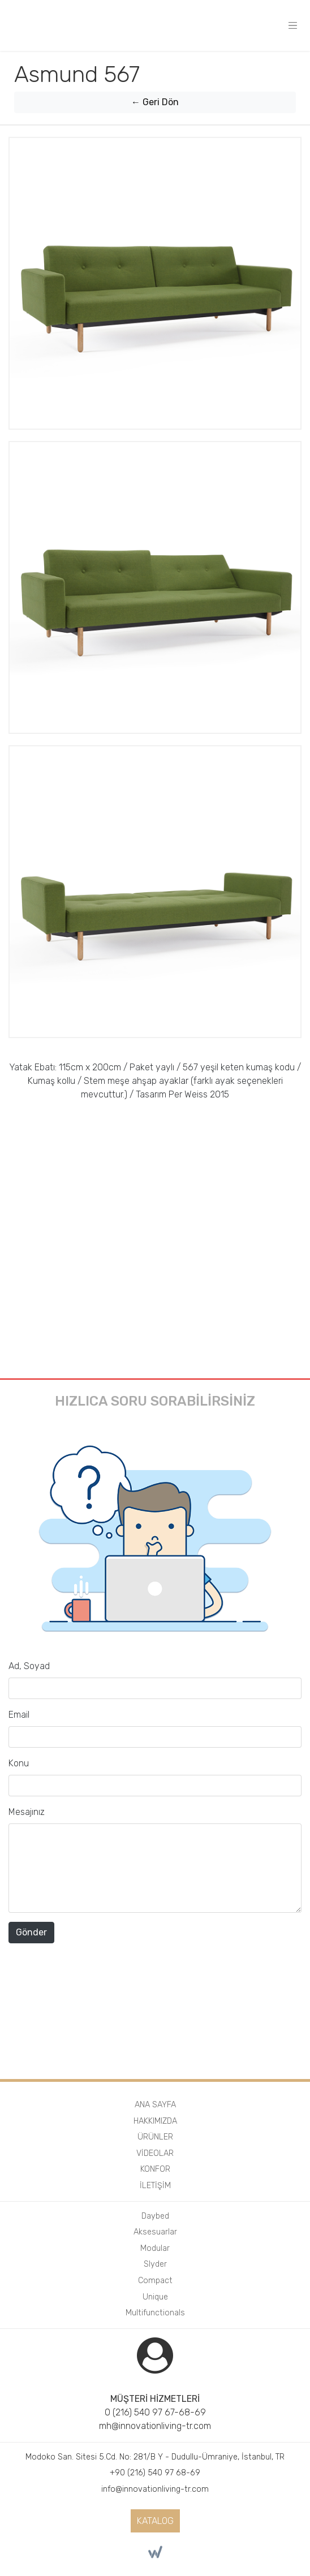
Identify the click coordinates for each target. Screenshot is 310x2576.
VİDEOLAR (155, 2153)
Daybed (155, 2216)
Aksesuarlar (155, 2232)
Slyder (155, 2264)
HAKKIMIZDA (155, 2121)
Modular (155, 2248)
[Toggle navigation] (293, 25)
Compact (155, 2280)
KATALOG (155, 2521)
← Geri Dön (155, 102)
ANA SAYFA (155, 2105)
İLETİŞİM (155, 2185)
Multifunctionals (155, 2313)
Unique (155, 2297)
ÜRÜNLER (155, 2137)
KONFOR (155, 2169)
